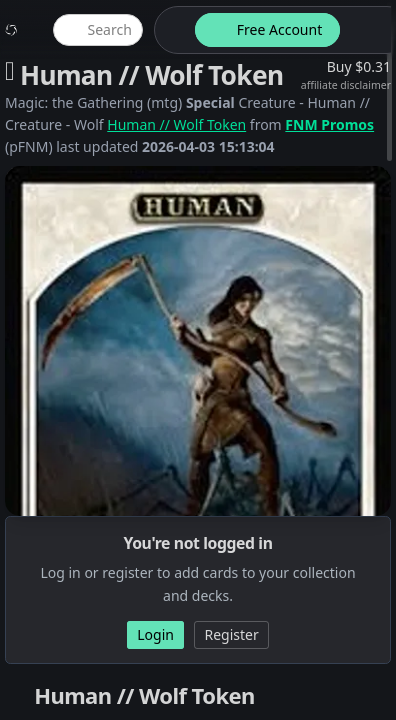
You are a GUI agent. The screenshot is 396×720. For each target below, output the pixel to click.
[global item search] (98, 30)
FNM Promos (329, 124)
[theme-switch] (171, 30)
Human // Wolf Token (176, 124)
